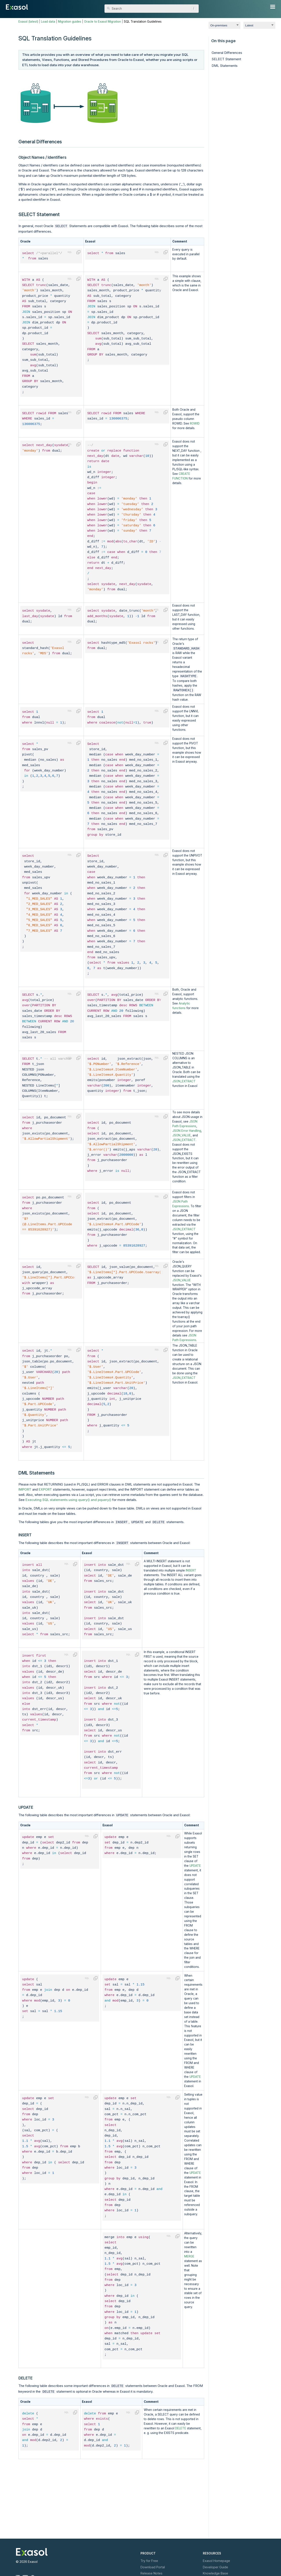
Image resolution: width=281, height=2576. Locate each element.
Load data (48, 21)
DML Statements (225, 66)
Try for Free (149, 2561)
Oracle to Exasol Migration (102, 21)
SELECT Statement (226, 59)
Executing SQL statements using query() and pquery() (68, 1499)
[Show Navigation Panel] (272, 6)
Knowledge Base (215, 2573)
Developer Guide (215, 2567)
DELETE (180, 2425)
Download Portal (152, 2567)
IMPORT (24, 1489)
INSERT (191, 1569)
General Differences (227, 53)
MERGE (189, 2254)
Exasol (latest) (28, 21)
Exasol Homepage (216, 2561)
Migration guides (69, 21)
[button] (192, 8)
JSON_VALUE (181, 1135)
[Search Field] (151, 8)
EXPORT (45, 1489)
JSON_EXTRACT (184, 1081)
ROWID (195, 423)
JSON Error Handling (186, 1130)
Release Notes (151, 2573)
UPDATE (195, 1864)
